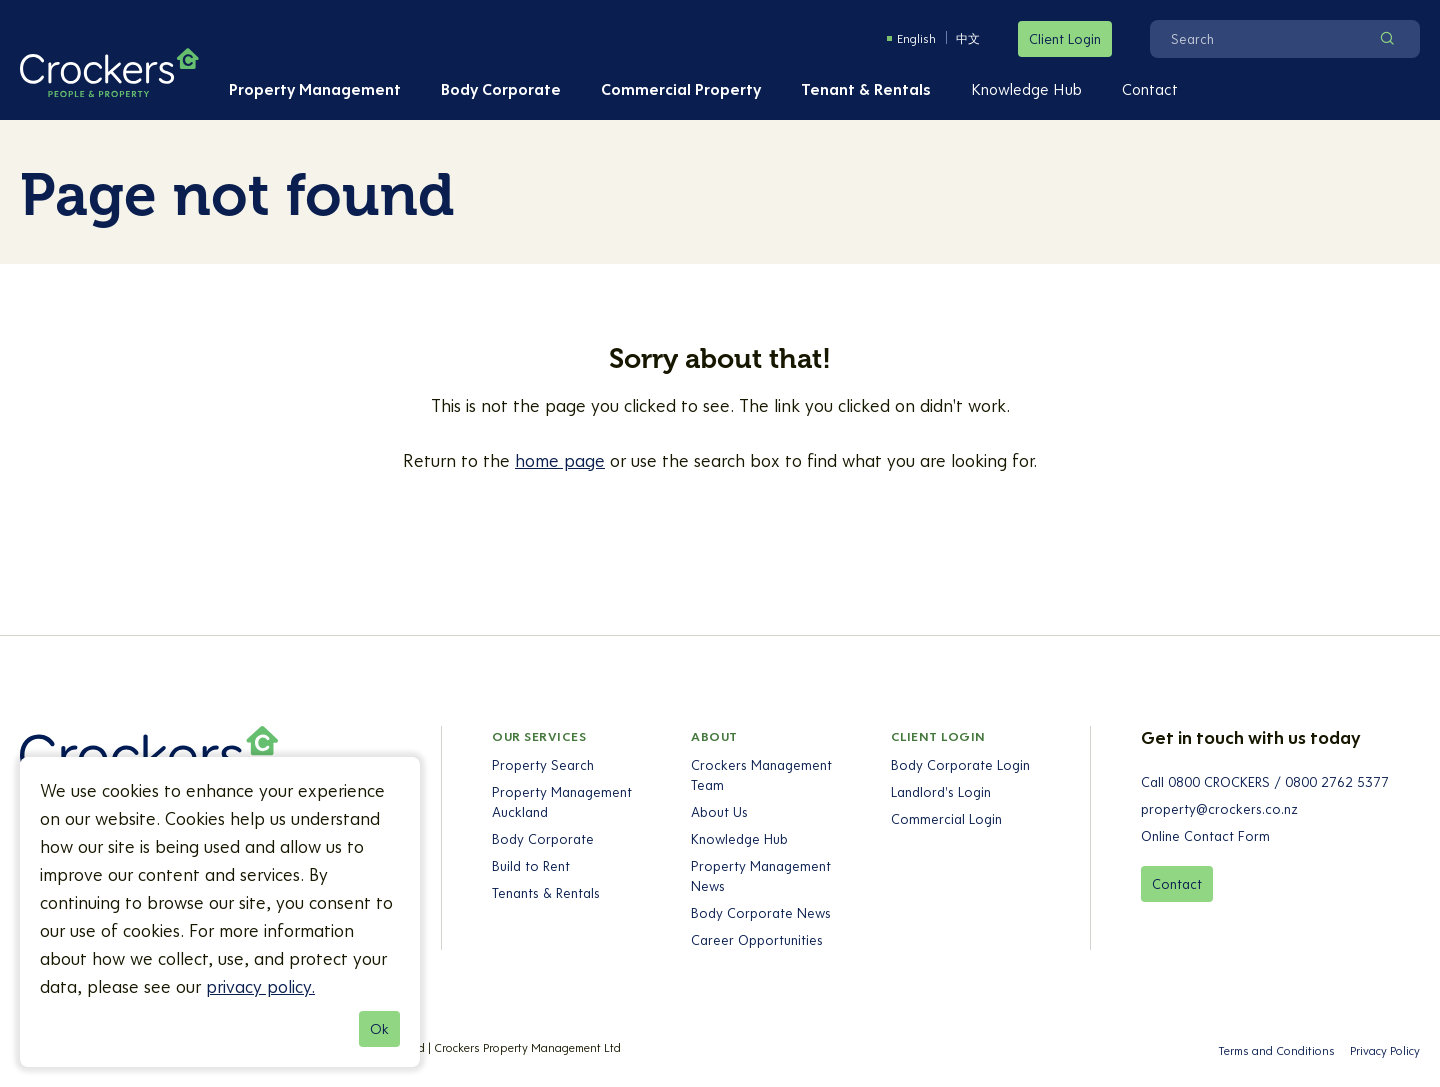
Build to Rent (531, 866)
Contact (1150, 89)
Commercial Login (946, 819)
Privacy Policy (1385, 1050)
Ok (379, 1029)
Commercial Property (681, 89)
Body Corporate (501, 89)
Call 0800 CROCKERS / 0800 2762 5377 (1265, 782)
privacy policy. (260, 986)
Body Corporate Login (960, 765)
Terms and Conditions (1276, 1050)
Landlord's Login (941, 792)
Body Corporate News (762, 913)
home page (560, 460)
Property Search (543, 765)
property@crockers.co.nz (1219, 809)
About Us (720, 812)
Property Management (315, 89)
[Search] (1259, 39)
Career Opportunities (758, 940)
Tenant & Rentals (866, 89)
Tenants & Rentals (546, 893)
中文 (968, 38)
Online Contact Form (1205, 836)
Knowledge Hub (1026, 89)
